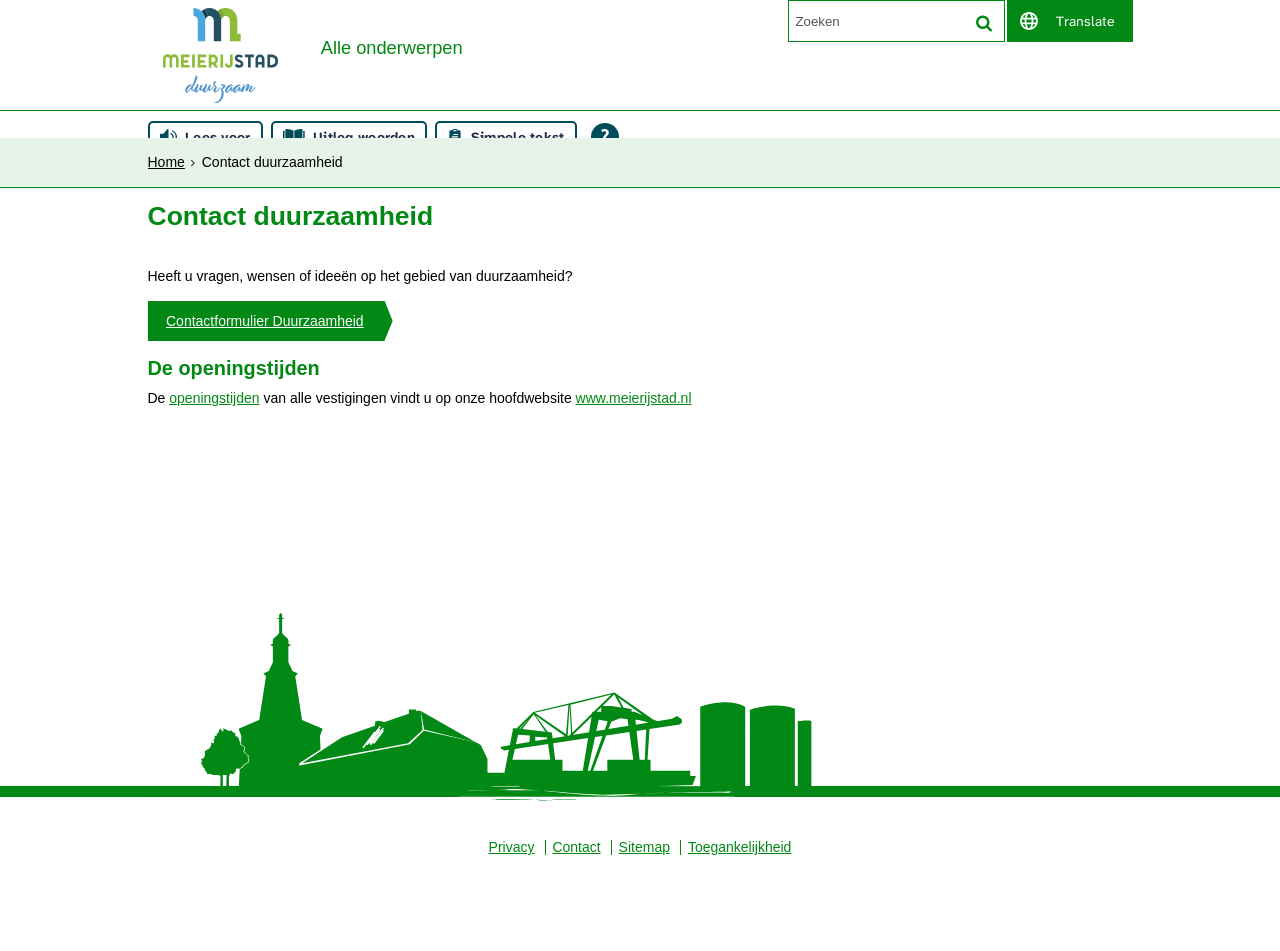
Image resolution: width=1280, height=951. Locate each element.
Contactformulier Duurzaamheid (265, 393)
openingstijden (214, 473)
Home (166, 146)
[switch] (1070, 21)
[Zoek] (984, 23)
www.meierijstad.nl (634, 473)
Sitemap (644, 926)
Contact (576, 926)
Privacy (510, 926)
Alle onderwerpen (396, 100)
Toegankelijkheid (741, 926)
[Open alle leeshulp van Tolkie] (605, 203)
